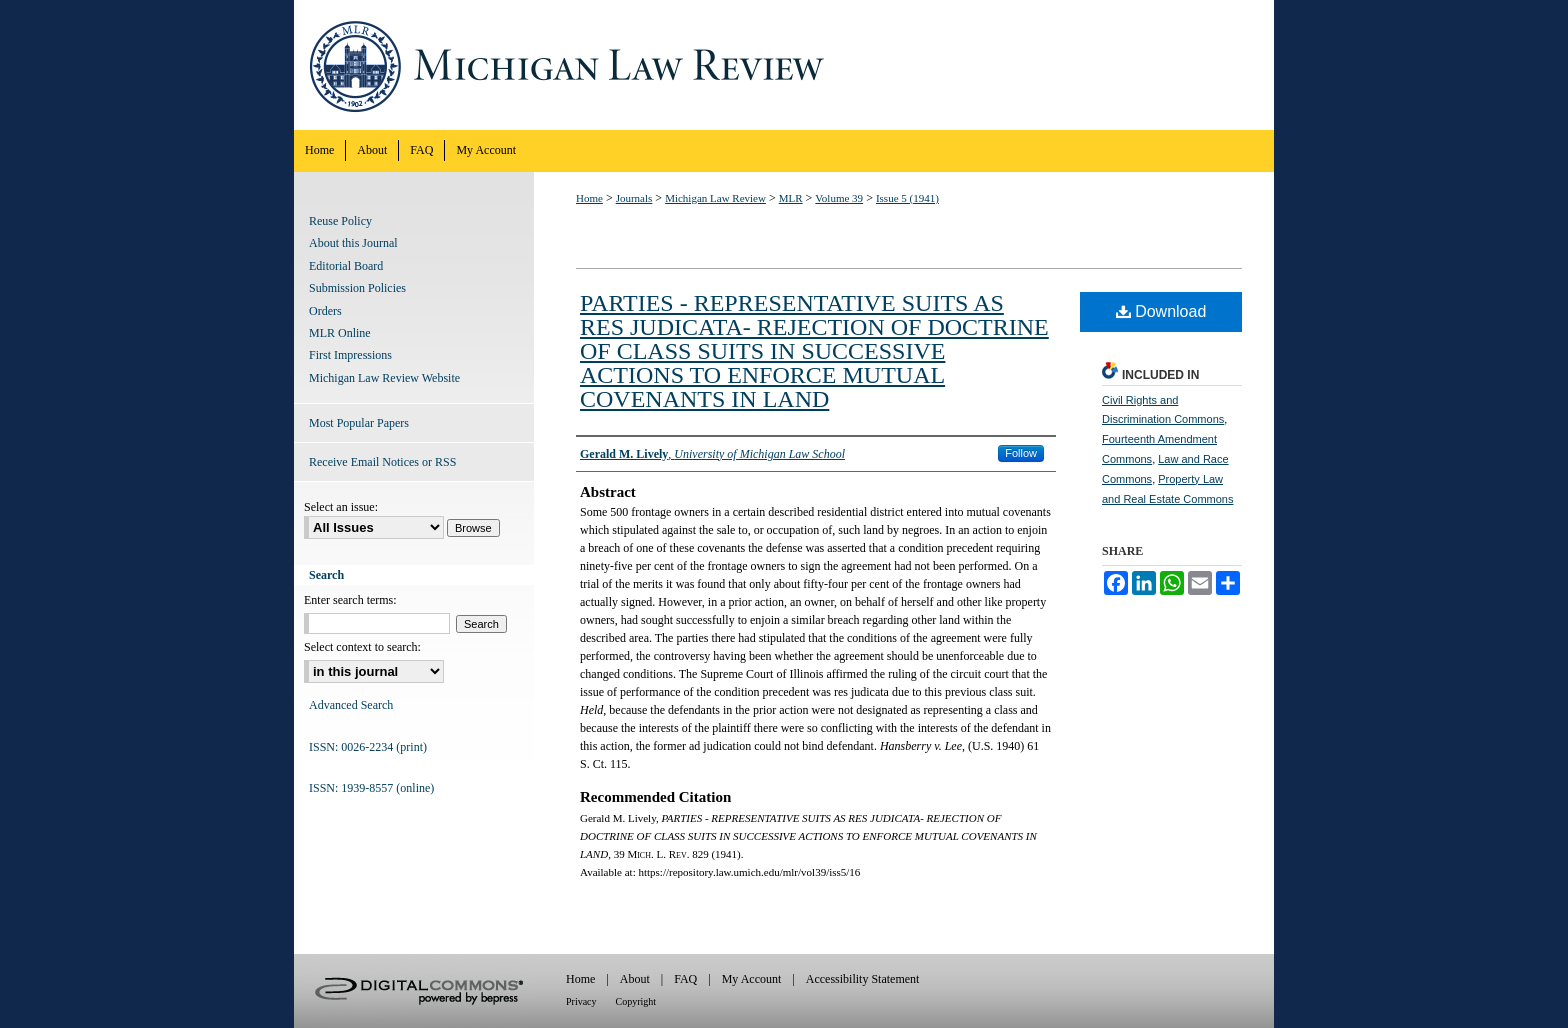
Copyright (636, 1001)
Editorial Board (346, 266)
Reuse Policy (340, 221)
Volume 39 (839, 198)
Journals (634, 198)
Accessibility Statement (863, 979)
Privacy (581, 1001)
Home (589, 198)
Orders (325, 311)
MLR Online (340, 333)
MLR (791, 198)
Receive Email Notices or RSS (382, 462)
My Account (752, 979)
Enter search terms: (350, 600)
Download (1161, 311)
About (635, 979)
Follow (1021, 453)
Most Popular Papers (359, 423)
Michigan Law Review (784, 65)
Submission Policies (357, 288)
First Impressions (350, 355)
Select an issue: (341, 507)
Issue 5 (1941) (907, 198)
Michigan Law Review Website (384, 378)
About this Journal (353, 243)
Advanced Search (351, 705)
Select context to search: (362, 647)
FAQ (685, 979)
